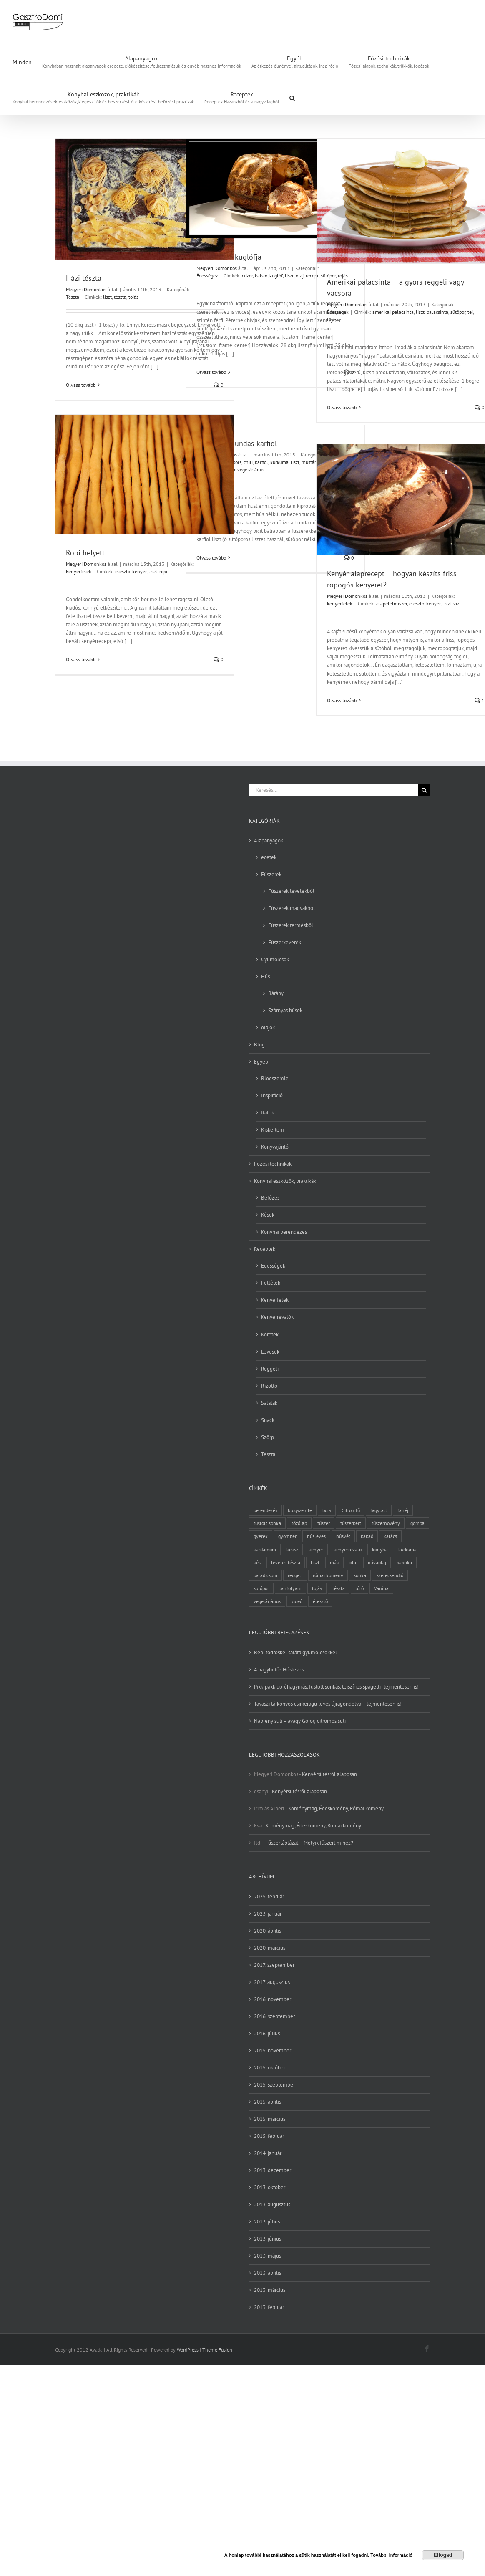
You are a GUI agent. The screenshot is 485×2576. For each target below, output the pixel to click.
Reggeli (270, 1368)
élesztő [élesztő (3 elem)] (320, 1601)
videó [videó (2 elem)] (296, 1601)
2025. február (269, 1896)
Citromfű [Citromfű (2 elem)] (351, 1510)
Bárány (276, 993)
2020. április (267, 1930)
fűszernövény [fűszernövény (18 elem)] (386, 1523)
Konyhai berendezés (284, 1231)
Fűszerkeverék (284, 942)
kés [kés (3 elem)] (257, 1562)
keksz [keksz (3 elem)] (292, 1549)
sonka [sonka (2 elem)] (360, 1575)
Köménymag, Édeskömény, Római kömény (336, 1808)
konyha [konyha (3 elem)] (380, 1549)
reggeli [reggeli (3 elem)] (295, 1575)
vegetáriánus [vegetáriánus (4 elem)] (267, 1601)
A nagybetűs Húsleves (279, 1669)
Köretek (270, 1334)
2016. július (267, 2033)
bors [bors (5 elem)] (326, 1510)
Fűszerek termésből (290, 925)
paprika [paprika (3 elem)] (404, 1562)
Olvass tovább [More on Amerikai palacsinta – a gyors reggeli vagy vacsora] (342, 407)
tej (470, 312)
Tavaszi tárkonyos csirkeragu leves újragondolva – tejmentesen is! (328, 1703)
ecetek (268, 857)
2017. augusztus (272, 1982)
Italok (267, 1112)
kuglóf (276, 275)
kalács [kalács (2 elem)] (390, 1536)
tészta (120, 297)
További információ (391, 2555)
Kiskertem (272, 1129)
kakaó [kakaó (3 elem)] (367, 1536)
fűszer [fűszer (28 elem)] (323, 1523)
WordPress (188, 2350)
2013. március (269, 2290)
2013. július (267, 2221)
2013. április (267, 2272)
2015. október (269, 2067)
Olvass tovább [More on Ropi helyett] (80, 659)
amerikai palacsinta (393, 312)
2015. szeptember (274, 2084)
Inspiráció (272, 1095)
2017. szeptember (274, 1965)
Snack (267, 1420)
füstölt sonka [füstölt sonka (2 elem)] (267, 1523)
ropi (163, 571)
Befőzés (270, 1197)
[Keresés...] (333, 790)
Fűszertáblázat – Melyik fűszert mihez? (309, 1842)
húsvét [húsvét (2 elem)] (343, 1536)
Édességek (207, 275)
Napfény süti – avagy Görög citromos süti (300, 1720)
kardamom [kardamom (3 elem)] (265, 1549)
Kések (267, 1214)
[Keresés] (424, 790)
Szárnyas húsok (285, 1010)
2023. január (267, 1913)
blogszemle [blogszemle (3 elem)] (300, 1510)
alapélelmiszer (391, 603)
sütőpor (457, 312)
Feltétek (270, 1282)
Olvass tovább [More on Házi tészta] (80, 385)
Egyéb (261, 1061)
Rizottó (269, 1385)
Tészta (72, 297)
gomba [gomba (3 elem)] (417, 1523)
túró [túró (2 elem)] (359, 1588)
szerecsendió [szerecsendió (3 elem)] (390, 1575)
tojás (133, 297)
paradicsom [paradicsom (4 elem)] (265, 1575)
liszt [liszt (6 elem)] (315, 1562)
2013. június (267, 2238)
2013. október (269, 2187)
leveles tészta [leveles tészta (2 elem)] (285, 1562)
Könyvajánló (275, 1146)
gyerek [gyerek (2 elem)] (261, 1536)
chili (248, 462)
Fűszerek (271, 874)
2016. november (272, 1999)
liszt (107, 297)
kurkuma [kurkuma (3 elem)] (407, 1549)
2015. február (269, 2136)
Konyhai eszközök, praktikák (285, 1181)
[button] (292, 97)
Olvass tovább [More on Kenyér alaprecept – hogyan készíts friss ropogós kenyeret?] (342, 700)
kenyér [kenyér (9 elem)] (316, 1549)
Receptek (264, 1249)
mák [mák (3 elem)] (334, 1562)
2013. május (267, 2255)
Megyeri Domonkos (86, 289)
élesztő (122, 571)
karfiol (261, 462)
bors (237, 462)
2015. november (272, 2050)
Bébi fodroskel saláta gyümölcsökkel (295, 1652)
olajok (268, 1027)
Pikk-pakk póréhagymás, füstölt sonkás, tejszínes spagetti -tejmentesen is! (336, 1686)
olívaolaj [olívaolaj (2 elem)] (377, 1562)
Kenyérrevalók (277, 1317)
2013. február (269, 2307)
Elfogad (443, 2555)
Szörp (267, 1437)
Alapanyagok (268, 840)
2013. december (272, 2170)
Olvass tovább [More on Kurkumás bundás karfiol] (211, 558)
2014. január (267, 2153)
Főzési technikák (273, 1163)
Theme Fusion (217, 2350)
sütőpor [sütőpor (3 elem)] (261, 1588)
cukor (247, 275)
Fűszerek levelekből (291, 891)
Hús (265, 976)
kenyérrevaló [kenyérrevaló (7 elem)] (348, 1549)
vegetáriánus (250, 469)
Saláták (269, 1402)
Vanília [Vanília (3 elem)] (381, 1588)
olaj (300, 275)
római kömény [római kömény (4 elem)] (328, 1575)
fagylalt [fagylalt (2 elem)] (378, 1510)
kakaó (261, 275)
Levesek (270, 1351)
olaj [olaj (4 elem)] (353, 1562)
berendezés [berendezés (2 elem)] (265, 1510)
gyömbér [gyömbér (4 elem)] (287, 1536)
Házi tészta (83, 278)
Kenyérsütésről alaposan (329, 1774)
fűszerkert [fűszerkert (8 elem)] (350, 1523)
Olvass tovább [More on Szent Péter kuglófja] (211, 372)
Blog (259, 1044)
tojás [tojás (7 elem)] (317, 1588)
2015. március (269, 2118)
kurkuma (279, 462)
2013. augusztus (272, 2204)
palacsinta (437, 312)
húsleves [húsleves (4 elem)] (316, 1536)
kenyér (139, 571)
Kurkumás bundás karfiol (236, 443)
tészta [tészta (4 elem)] (338, 1588)
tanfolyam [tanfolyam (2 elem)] (290, 1588)
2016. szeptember (274, 2016)
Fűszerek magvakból (291, 908)
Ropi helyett (85, 552)
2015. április (267, 2101)
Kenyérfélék (78, 571)
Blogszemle (275, 1078)
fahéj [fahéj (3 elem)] (402, 1510)
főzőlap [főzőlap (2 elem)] (299, 1523)
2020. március (269, 1947)
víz (456, 603)
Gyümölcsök (275, 959)
